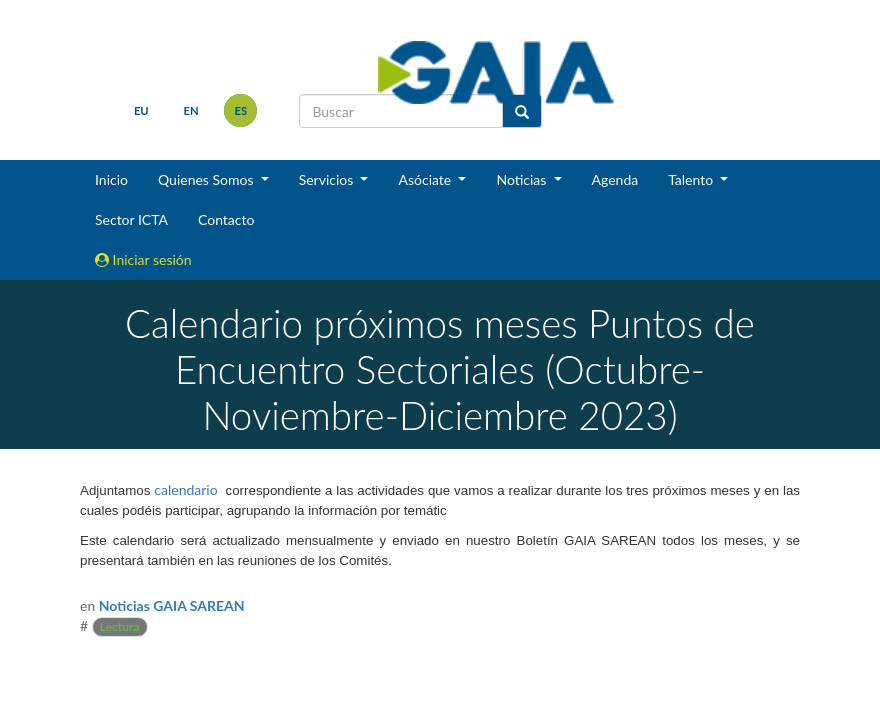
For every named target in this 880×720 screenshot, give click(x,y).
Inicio (111, 179)
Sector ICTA (131, 219)
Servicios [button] (328, 179)
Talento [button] (692, 179)
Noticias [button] (523, 179)
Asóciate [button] (426, 179)
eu (141, 110)
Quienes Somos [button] (207, 179)
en (191, 110)
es (241, 110)
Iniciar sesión (143, 259)
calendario (185, 489)
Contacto (226, 219)
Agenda (615, 179)
